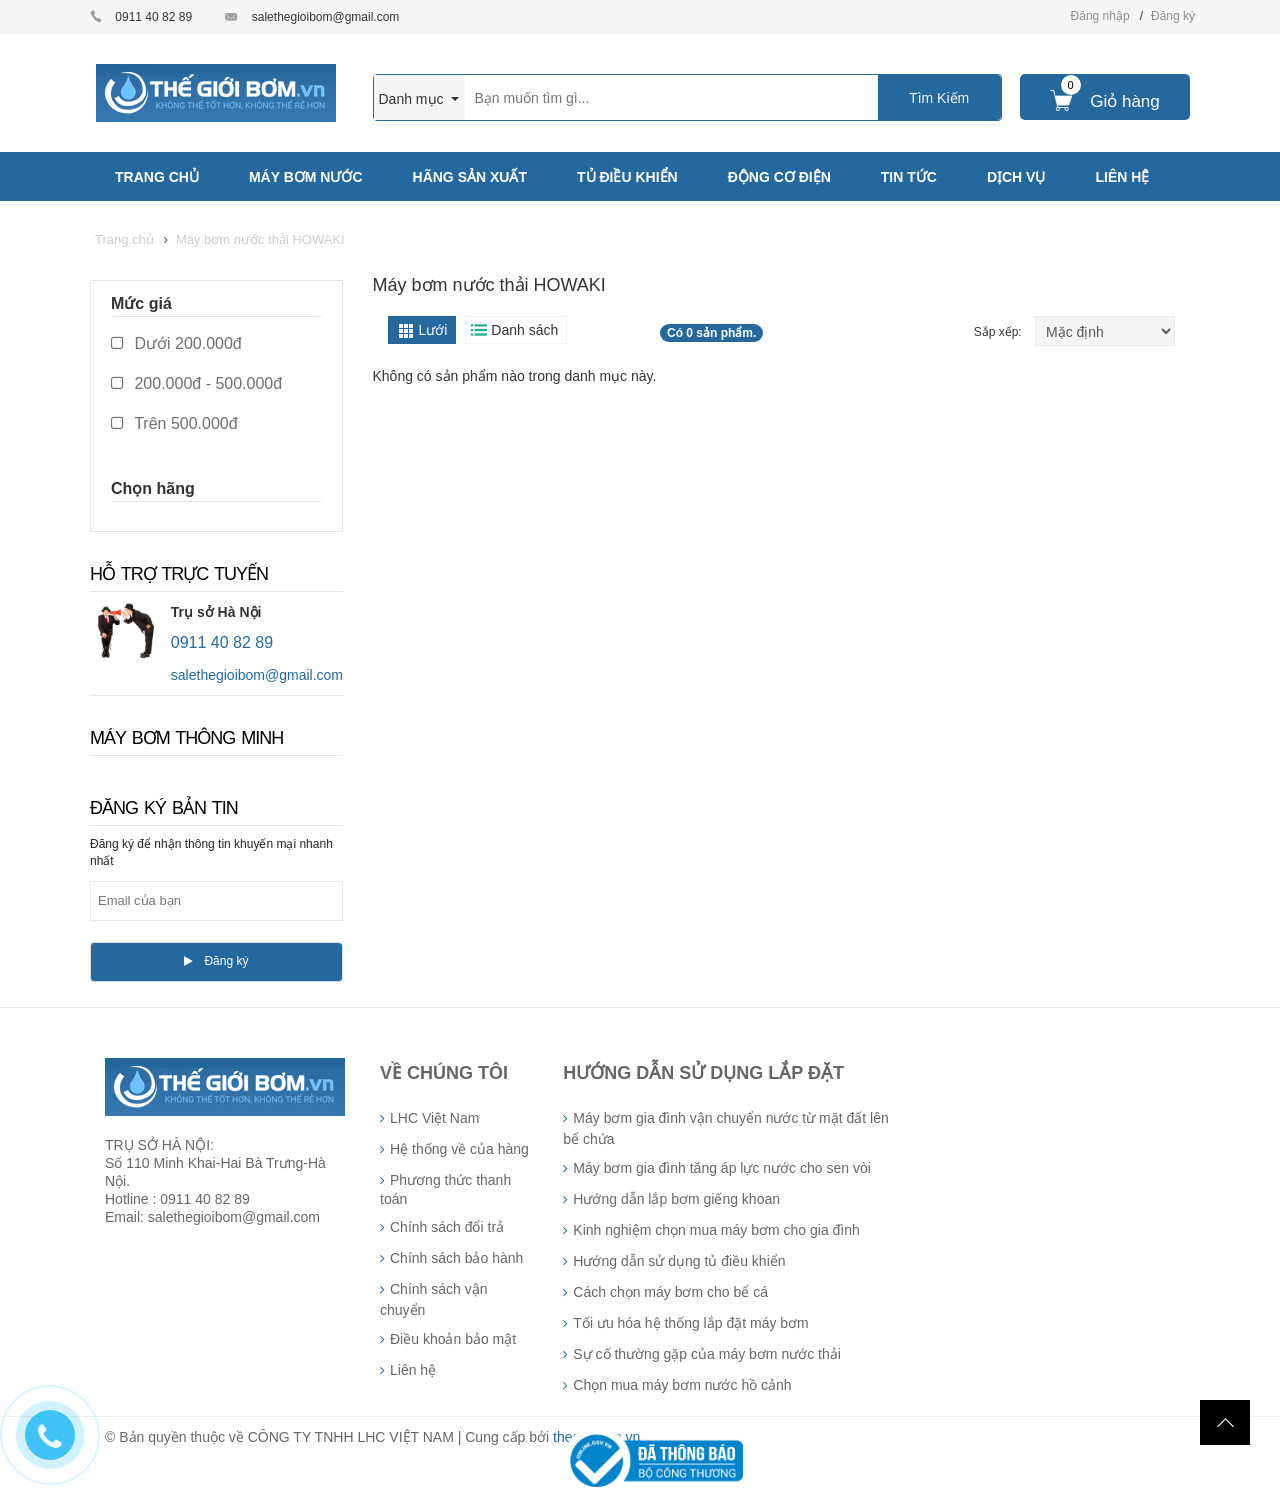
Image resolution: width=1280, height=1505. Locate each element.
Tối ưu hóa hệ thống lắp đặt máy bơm (690, 1323)
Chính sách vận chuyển (434, 1299)
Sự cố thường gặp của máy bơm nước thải (707, 1354)
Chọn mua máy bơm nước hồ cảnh (682, 1385)
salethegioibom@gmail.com (326, 17)
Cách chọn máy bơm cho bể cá (670, 1292)
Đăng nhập (1100, 16)
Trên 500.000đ (174, 423)
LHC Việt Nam (434, 1118)
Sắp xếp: (999, 332)
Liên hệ (413, 1370)
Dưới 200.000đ (176, 343)
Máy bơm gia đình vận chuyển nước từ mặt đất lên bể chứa (725, 1128)
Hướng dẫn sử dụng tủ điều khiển (679, 1261)
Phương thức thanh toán (445, 1189)
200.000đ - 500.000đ (196, 383)
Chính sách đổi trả (447, 1227)
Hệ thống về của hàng (459, 1149)
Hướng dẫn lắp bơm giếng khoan (676, 1199)
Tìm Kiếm (939, 98)
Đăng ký (1173, 16)
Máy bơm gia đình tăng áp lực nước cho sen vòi (721, 1168)
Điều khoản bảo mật (453, 1339)
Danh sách (524, 330)
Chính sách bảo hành (456, 1258)
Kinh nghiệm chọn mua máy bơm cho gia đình (716, 1230)
